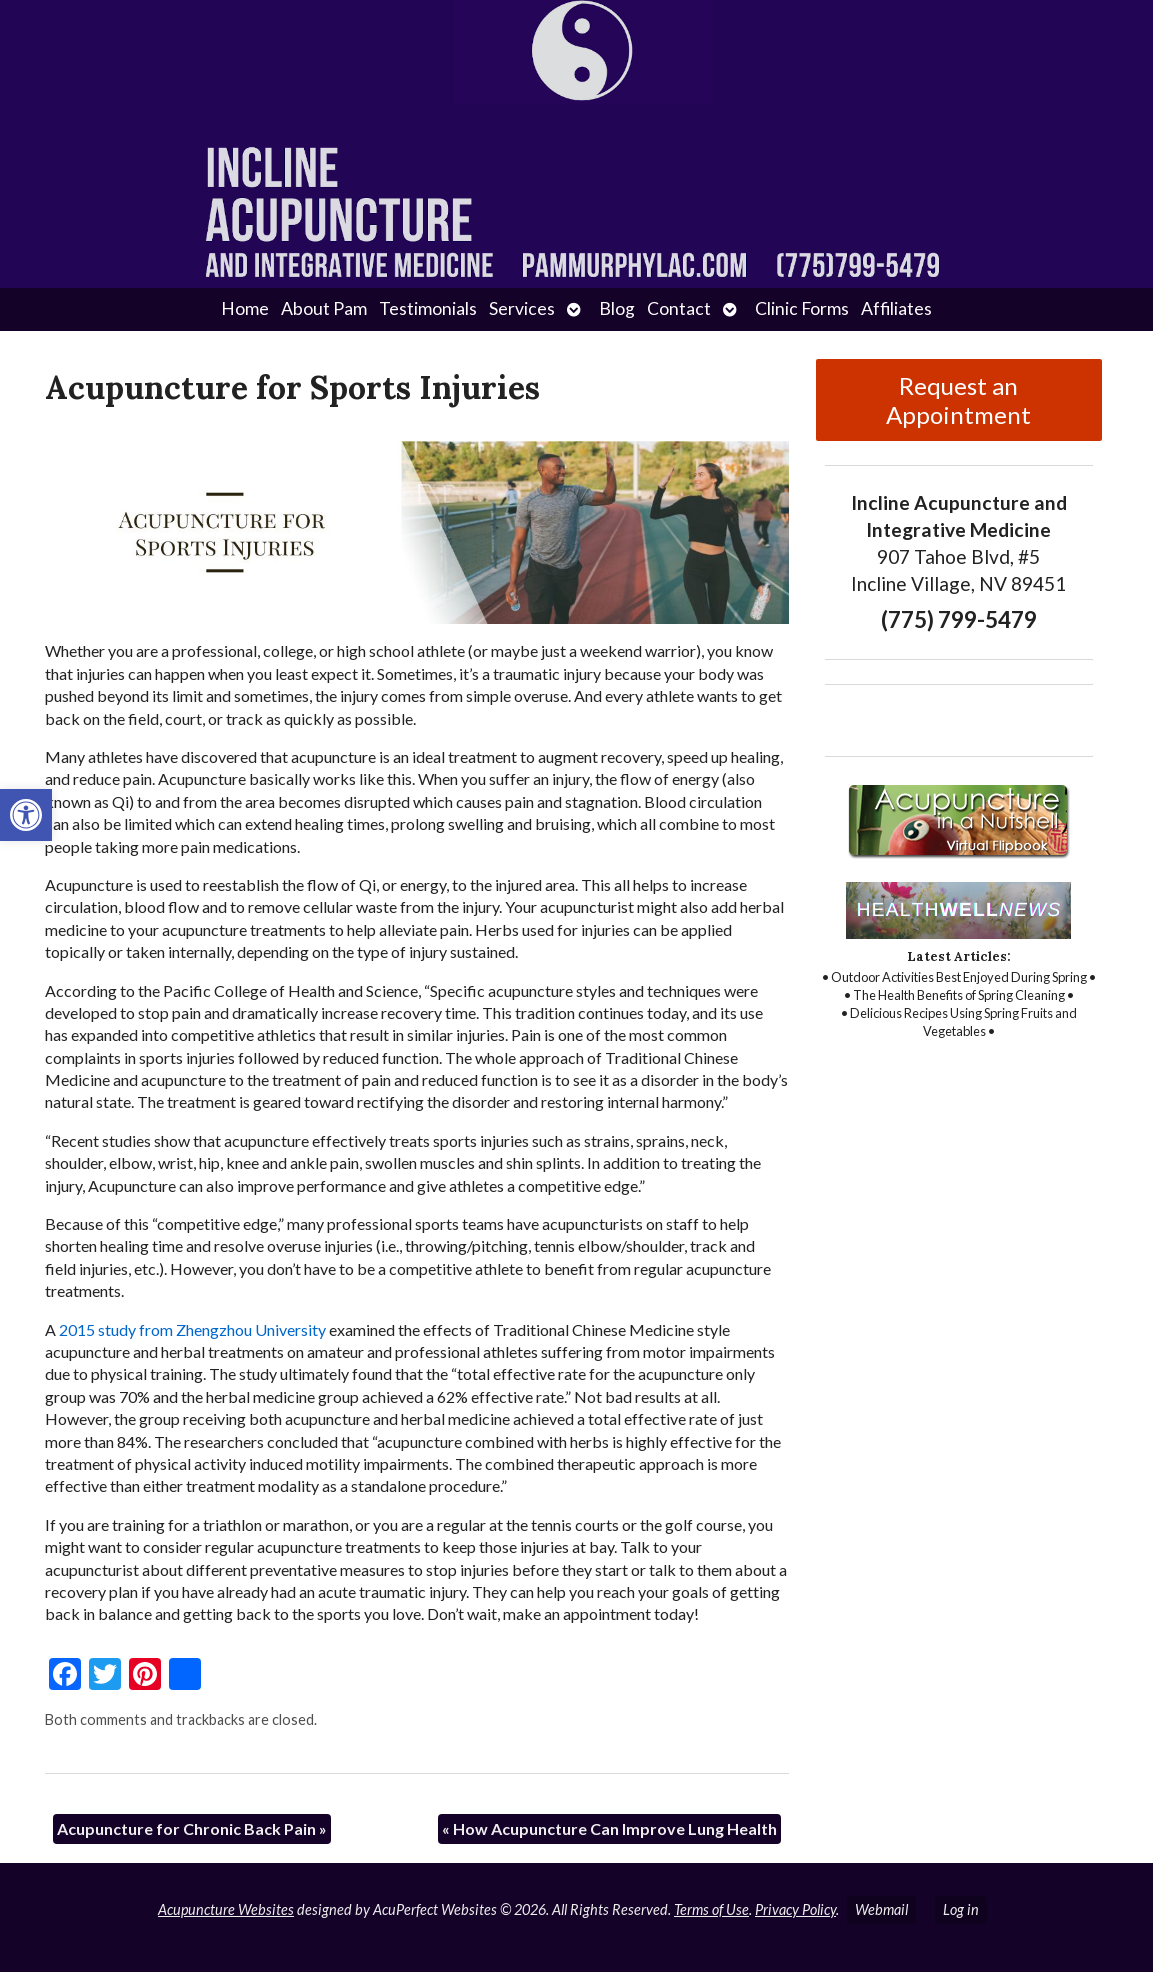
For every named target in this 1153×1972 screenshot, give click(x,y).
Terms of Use (711, 1909)
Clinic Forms (802, 308)
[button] (26, 815)
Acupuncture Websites (226, 1909)
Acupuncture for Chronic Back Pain (192, 1828)
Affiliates (896, 308)
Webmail (881, 1909)
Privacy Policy (795, 1909)
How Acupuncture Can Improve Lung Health (609, 1828)
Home (245, 308)
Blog (617, 308)
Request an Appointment (958, 400)
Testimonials (428, 308)
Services (522, 308)
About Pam (324, 308)
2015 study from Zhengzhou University (192, 1329)
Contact (679, 308)
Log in (961, 1909)
